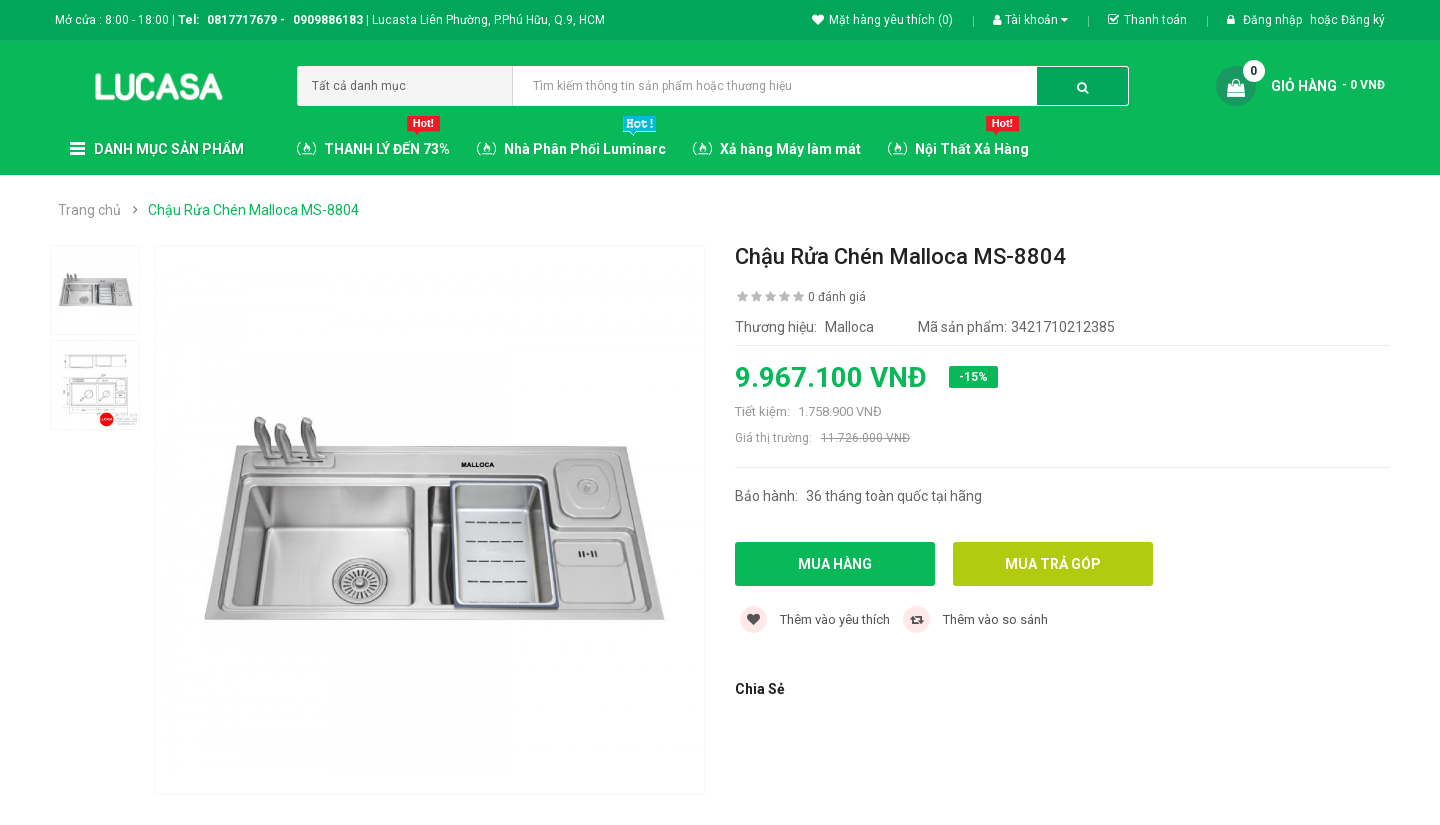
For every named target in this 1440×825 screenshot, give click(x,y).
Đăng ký (1363, 20)
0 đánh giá (837, 297)
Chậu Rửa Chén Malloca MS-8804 (253, 210)
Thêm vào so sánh (975, 619)
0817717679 (242, 20)
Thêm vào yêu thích (815, 619)
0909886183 (331, 20)
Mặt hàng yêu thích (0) (882, 20)
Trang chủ (89, 210)
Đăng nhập (1274, 20)
